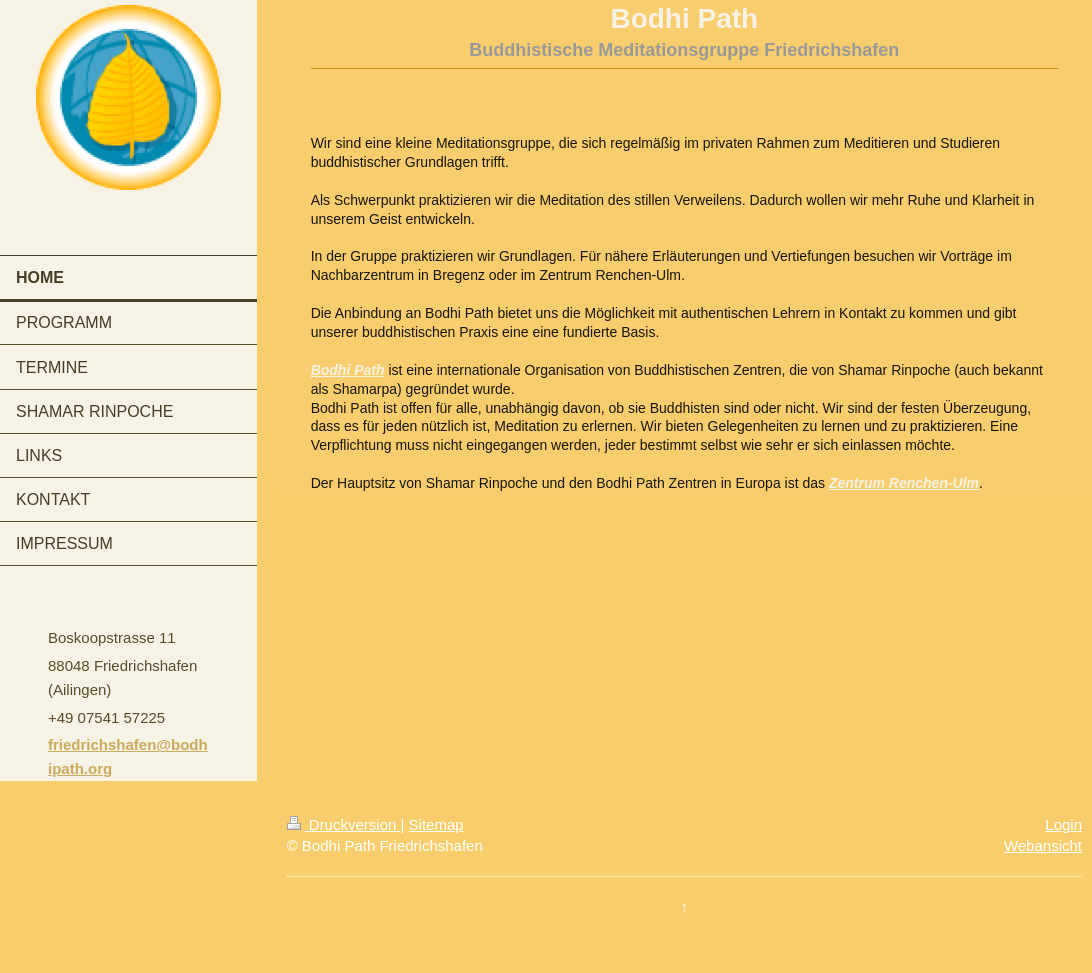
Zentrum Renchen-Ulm (904, 483)
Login (1063, 824)
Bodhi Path (348, 370)
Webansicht (1043, 845)
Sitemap (436, 824)
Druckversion (344, 824)
